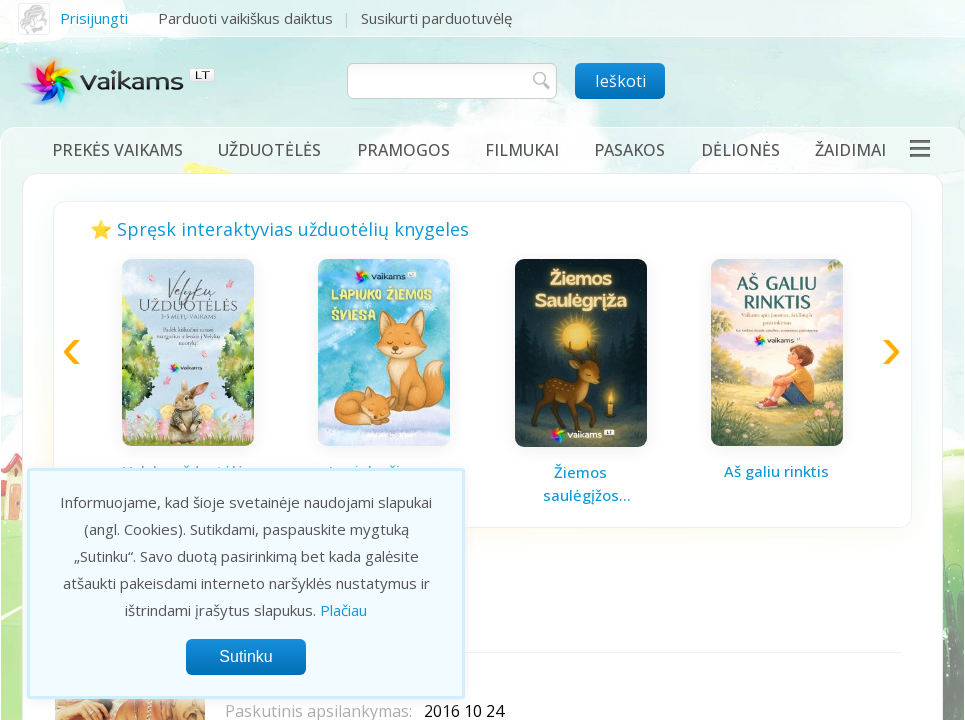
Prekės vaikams (117, 150)
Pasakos (629, 150)
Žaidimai (850, 150)
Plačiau (343, 610)
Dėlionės (740, 150)
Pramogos (403, 150)
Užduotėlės (269, 150)
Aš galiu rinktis (776, 471)
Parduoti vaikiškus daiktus (245, 18)
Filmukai (522, 150)
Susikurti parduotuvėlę (436, 18)
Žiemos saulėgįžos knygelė (581, 484)
